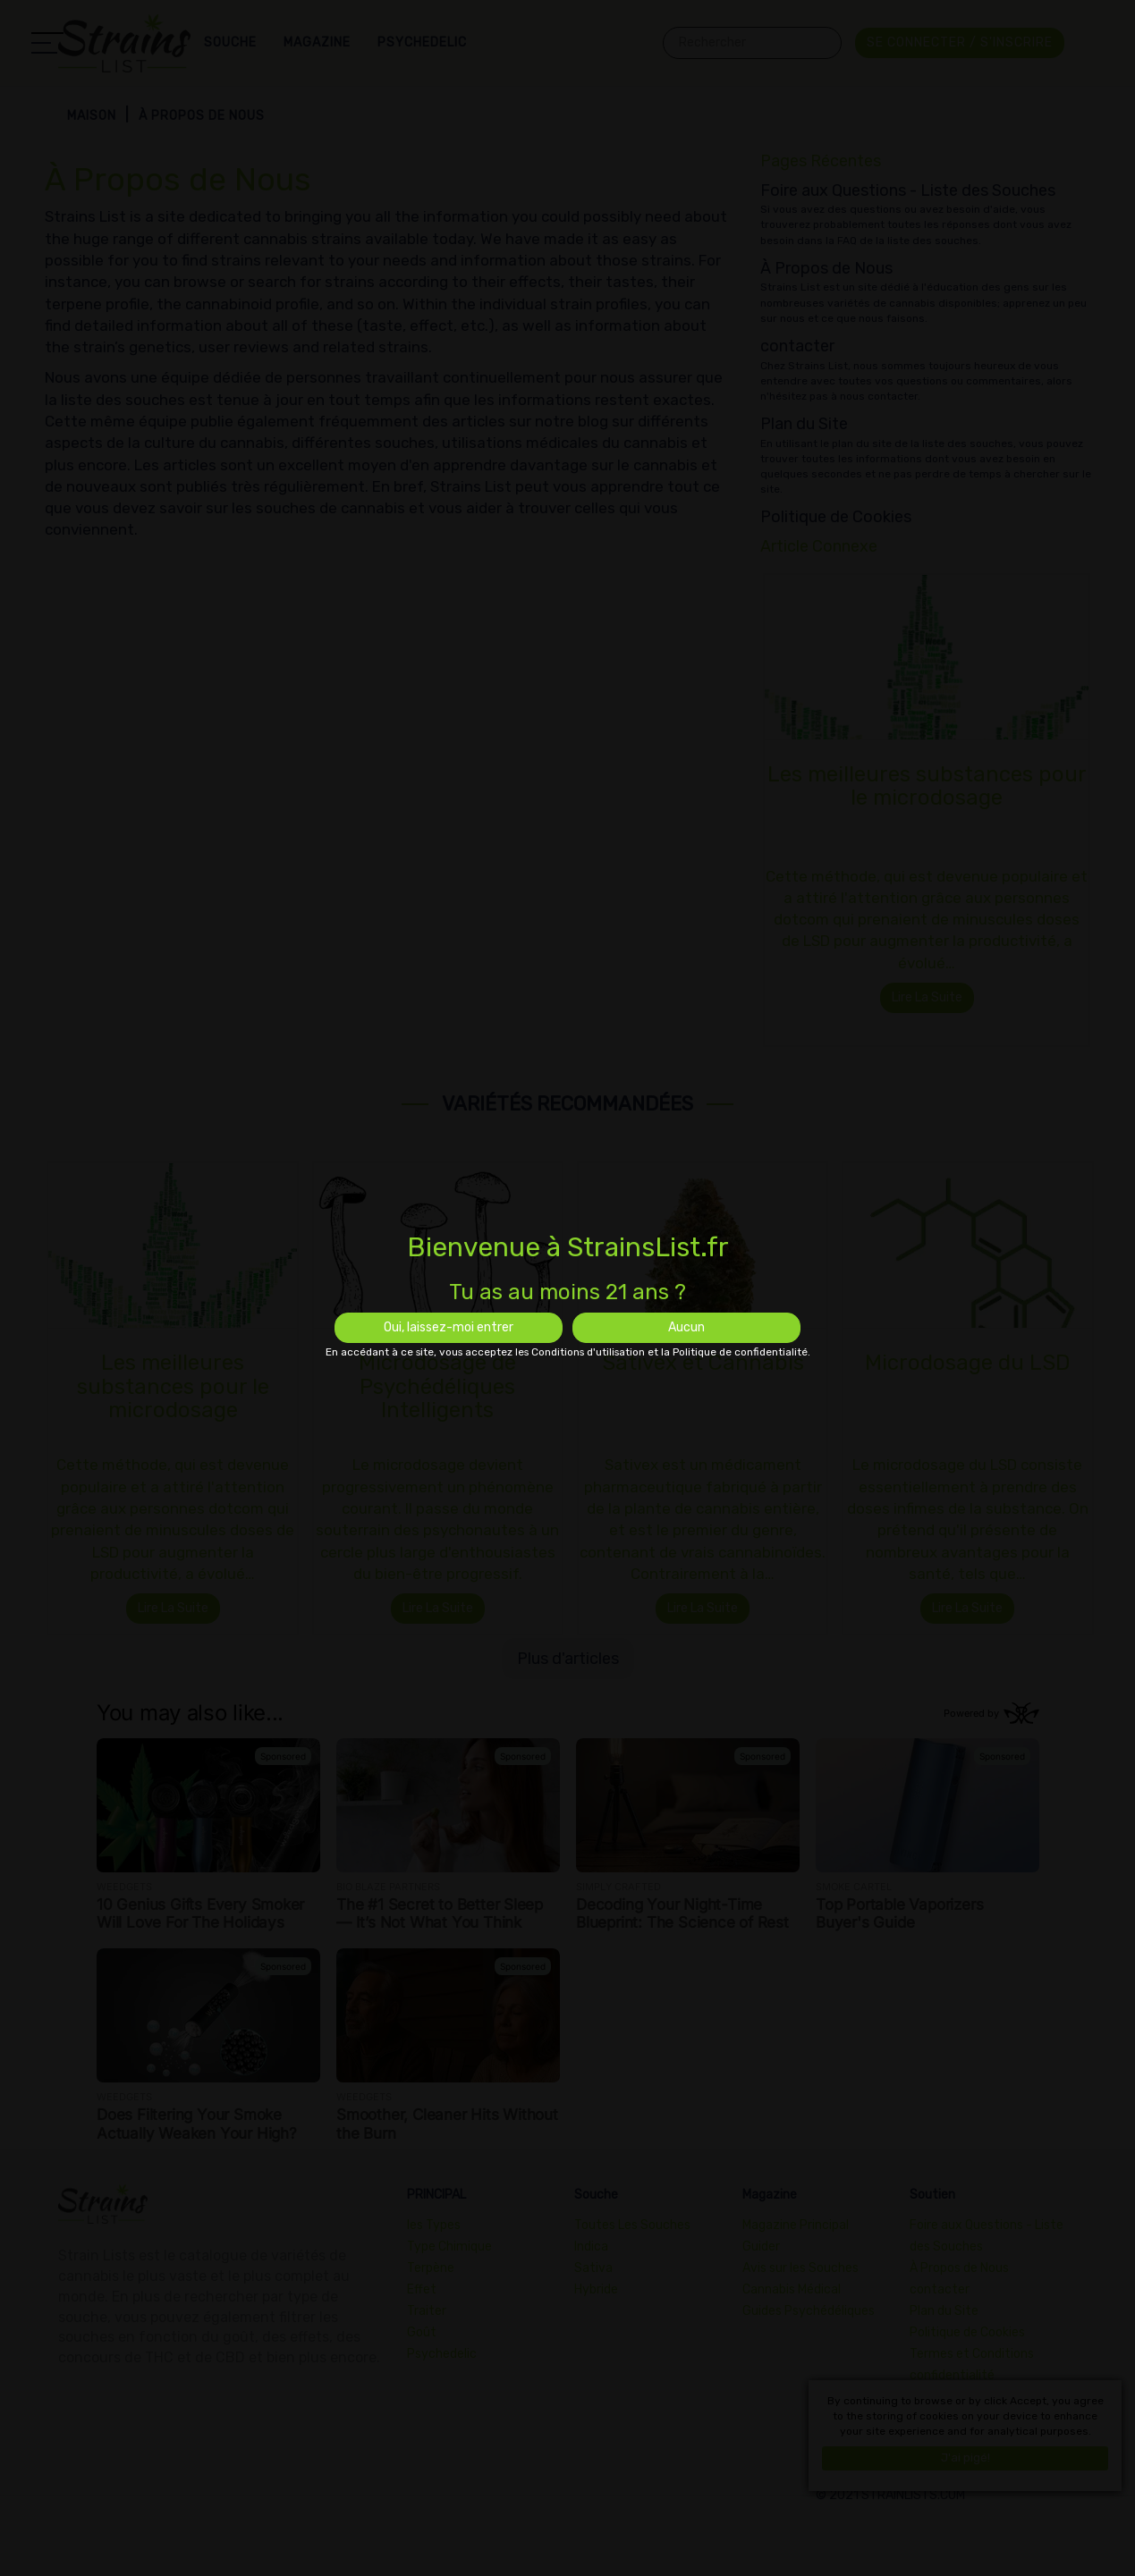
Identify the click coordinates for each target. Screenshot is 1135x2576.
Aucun (686, 1327)
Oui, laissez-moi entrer (448, 1327)
